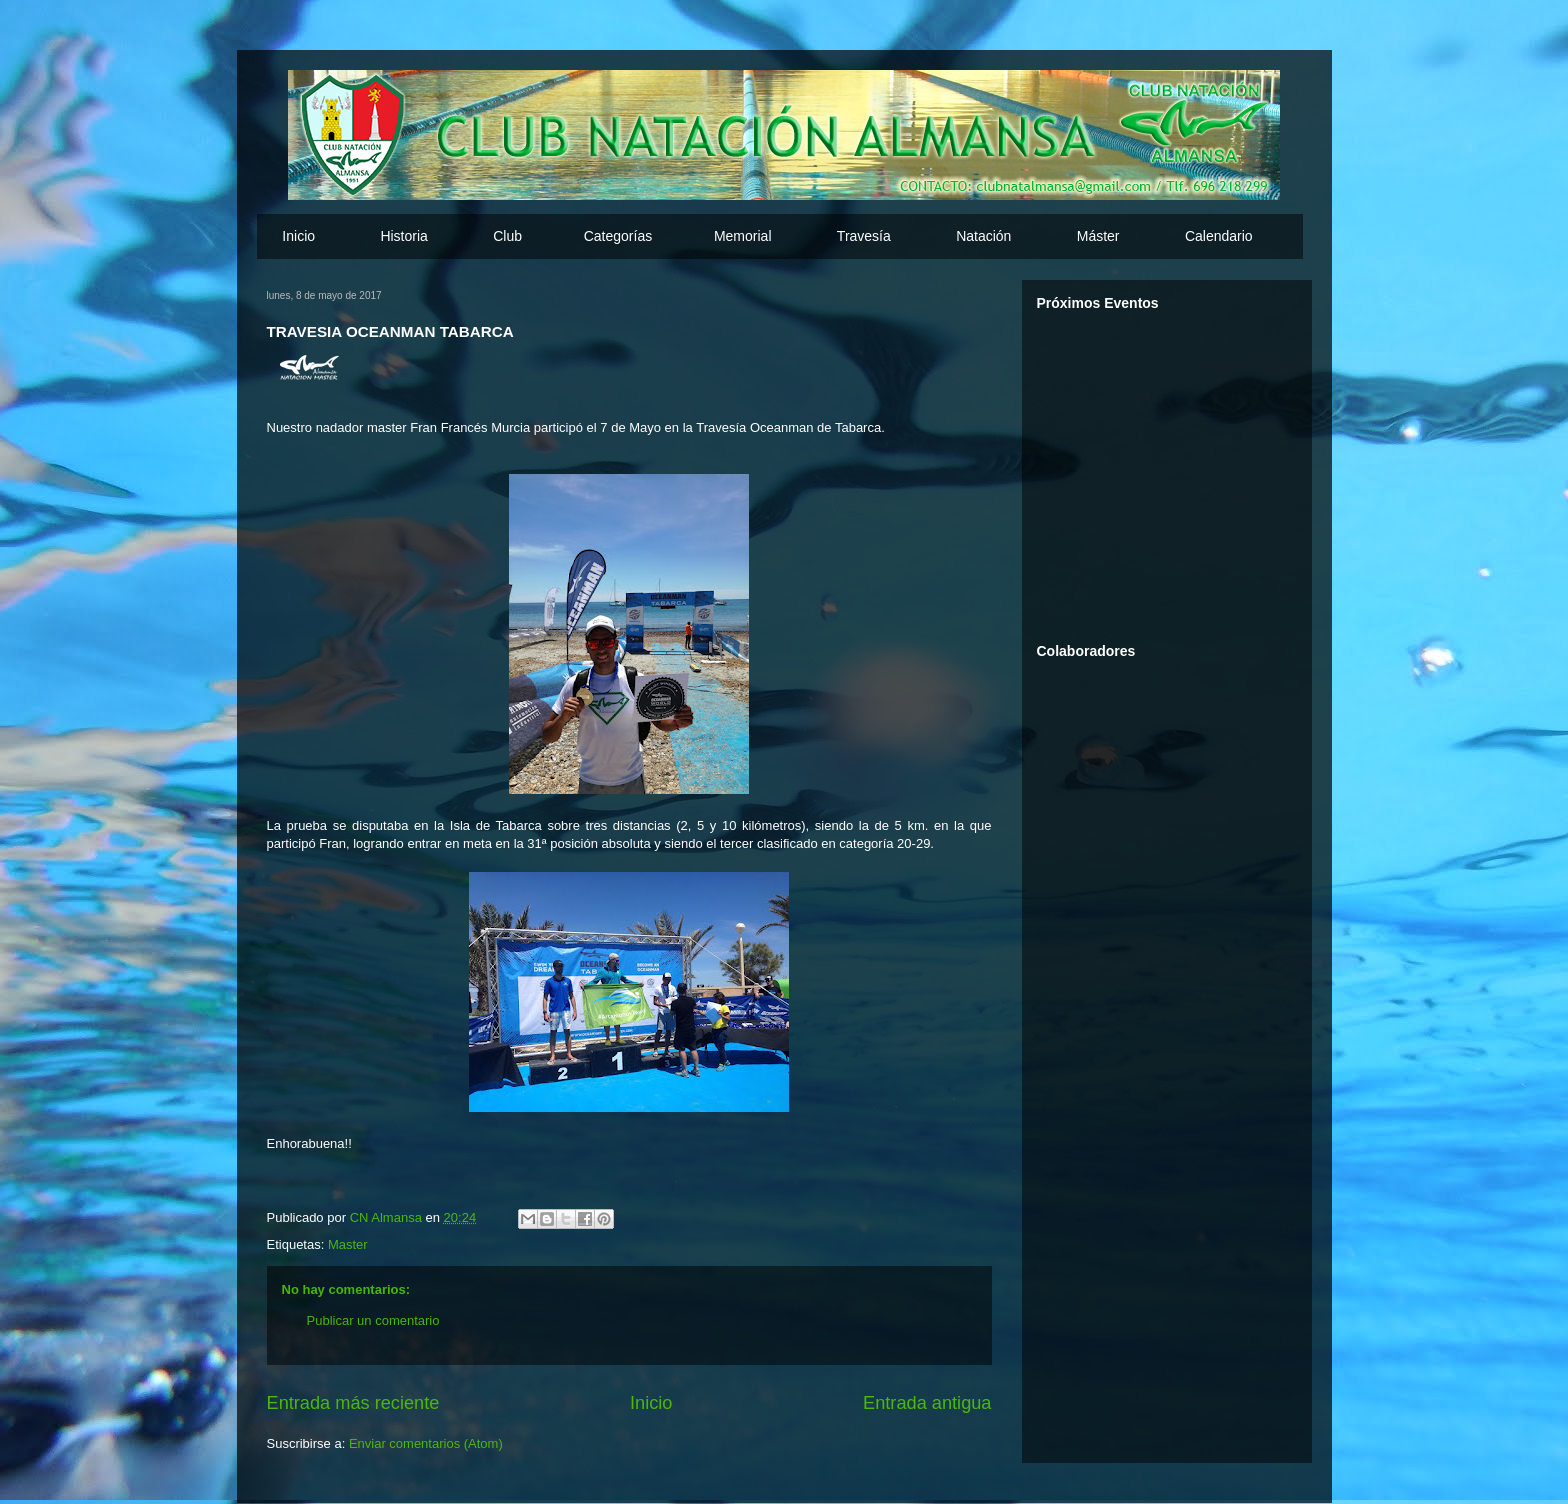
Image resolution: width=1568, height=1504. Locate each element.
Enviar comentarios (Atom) (426, 1443)
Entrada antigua (927, 1403)
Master (348, 1244)
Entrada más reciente (353, 1403)
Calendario (1219, 236)
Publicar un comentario (373, 1320)
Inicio (298, 236)
